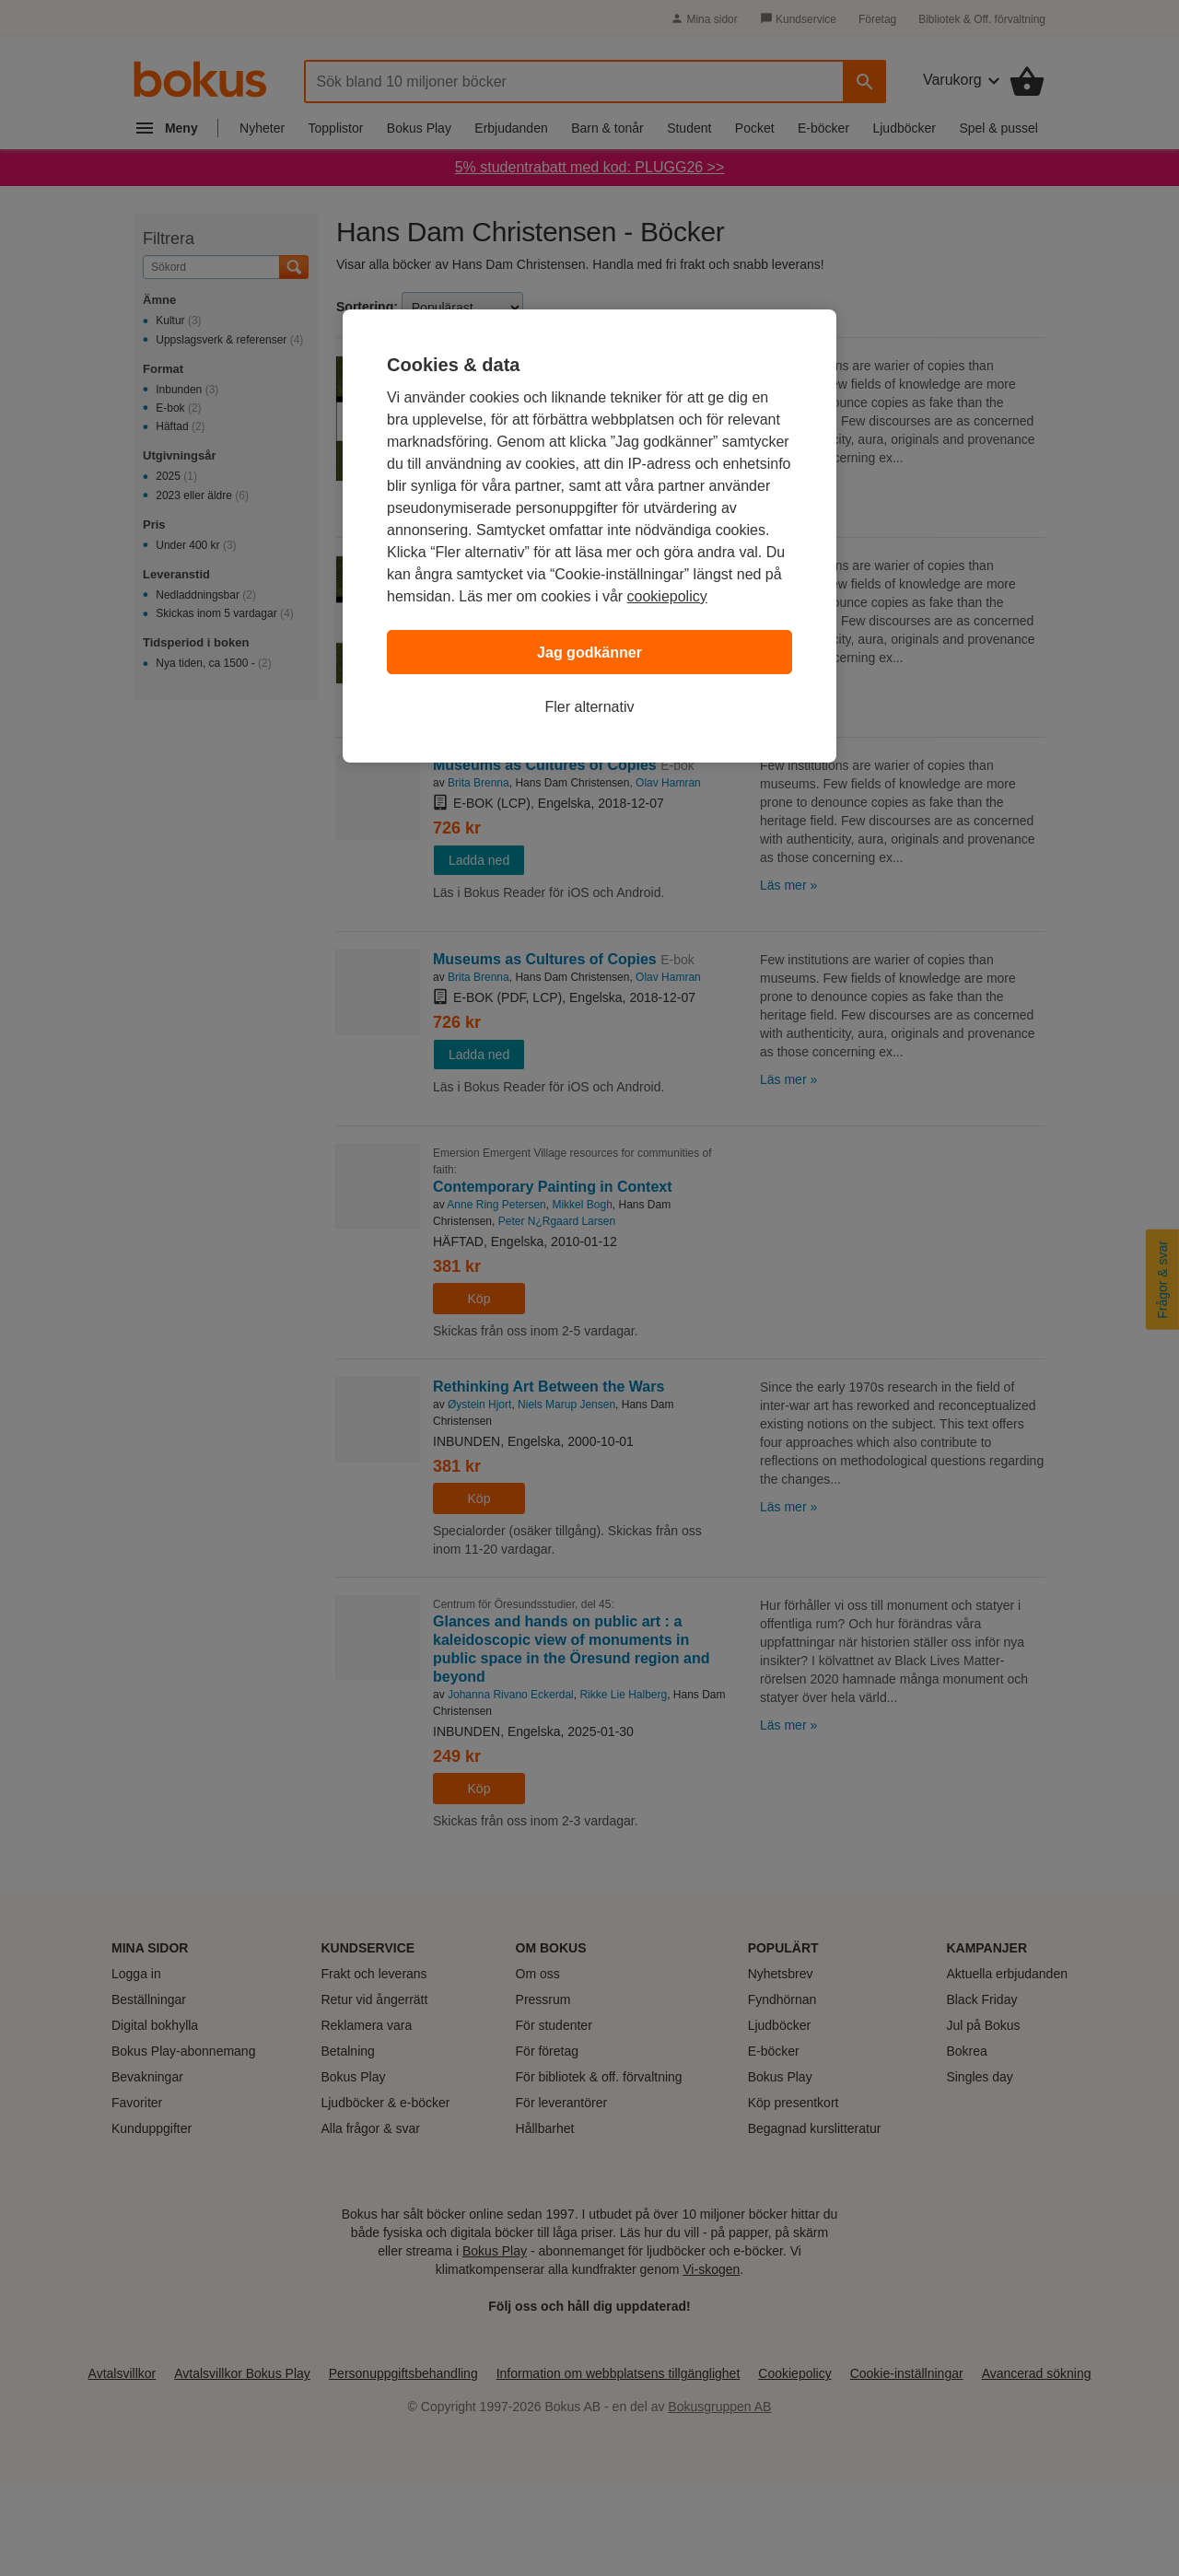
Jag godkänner (589, 652)
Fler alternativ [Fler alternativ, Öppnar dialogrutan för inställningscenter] (590, 707)
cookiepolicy (667, 596)
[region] (589, 536)
